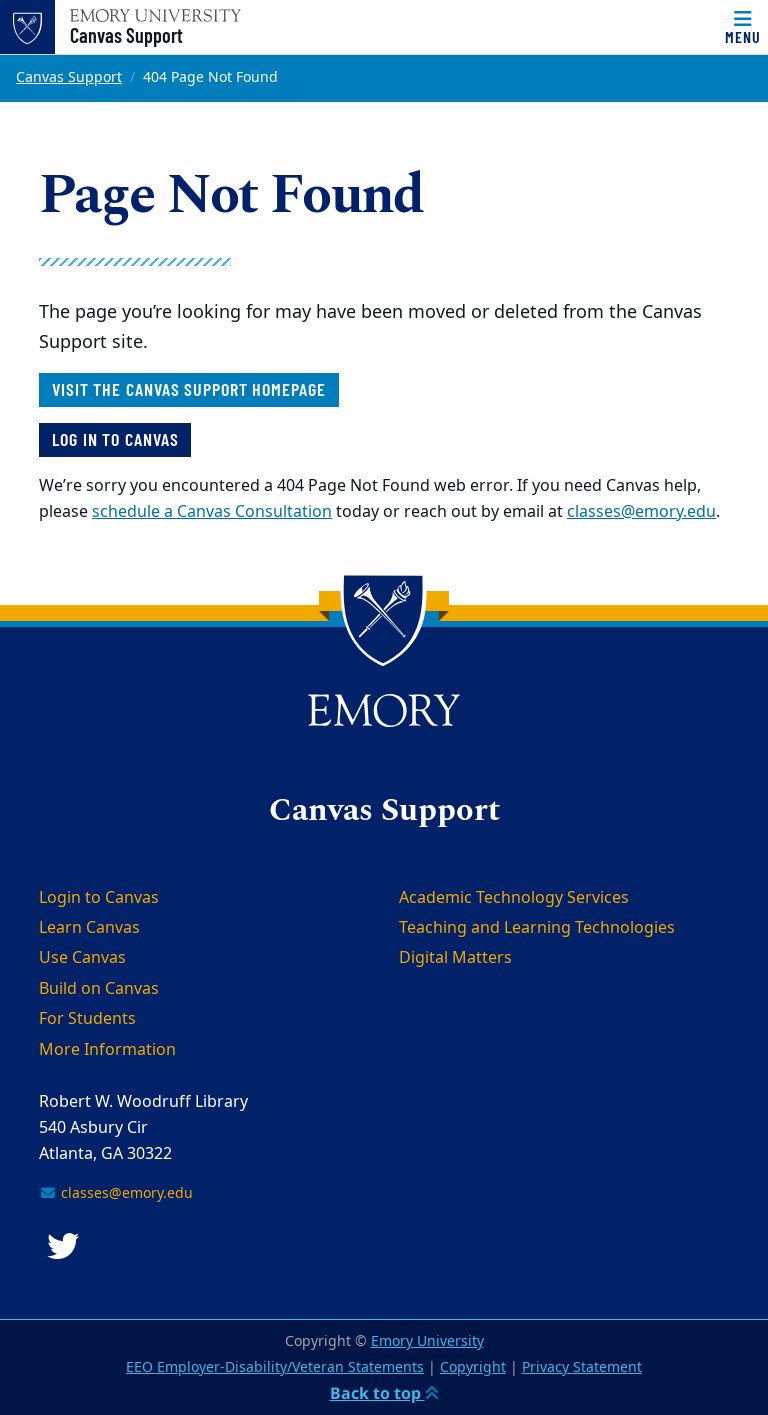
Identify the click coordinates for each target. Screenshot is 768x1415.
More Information (107, 1050)
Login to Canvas (99, 898)
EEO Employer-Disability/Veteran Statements (275, 1367)
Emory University (427, 1341)
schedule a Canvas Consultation (212, 512)
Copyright (473, 1367)
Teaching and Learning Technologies (537, 928)
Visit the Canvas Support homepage (189, 389)
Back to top (384, 1393)
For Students (87, 1019)
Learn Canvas (89, 928)
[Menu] (743, 27)
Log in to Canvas (115, 439)
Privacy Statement (582, 1367)
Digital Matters (455, 958)
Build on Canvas (99, 989)
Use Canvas (82, 958)
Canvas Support (126, 35)
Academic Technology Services (514, 898)
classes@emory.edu (641, 512)
